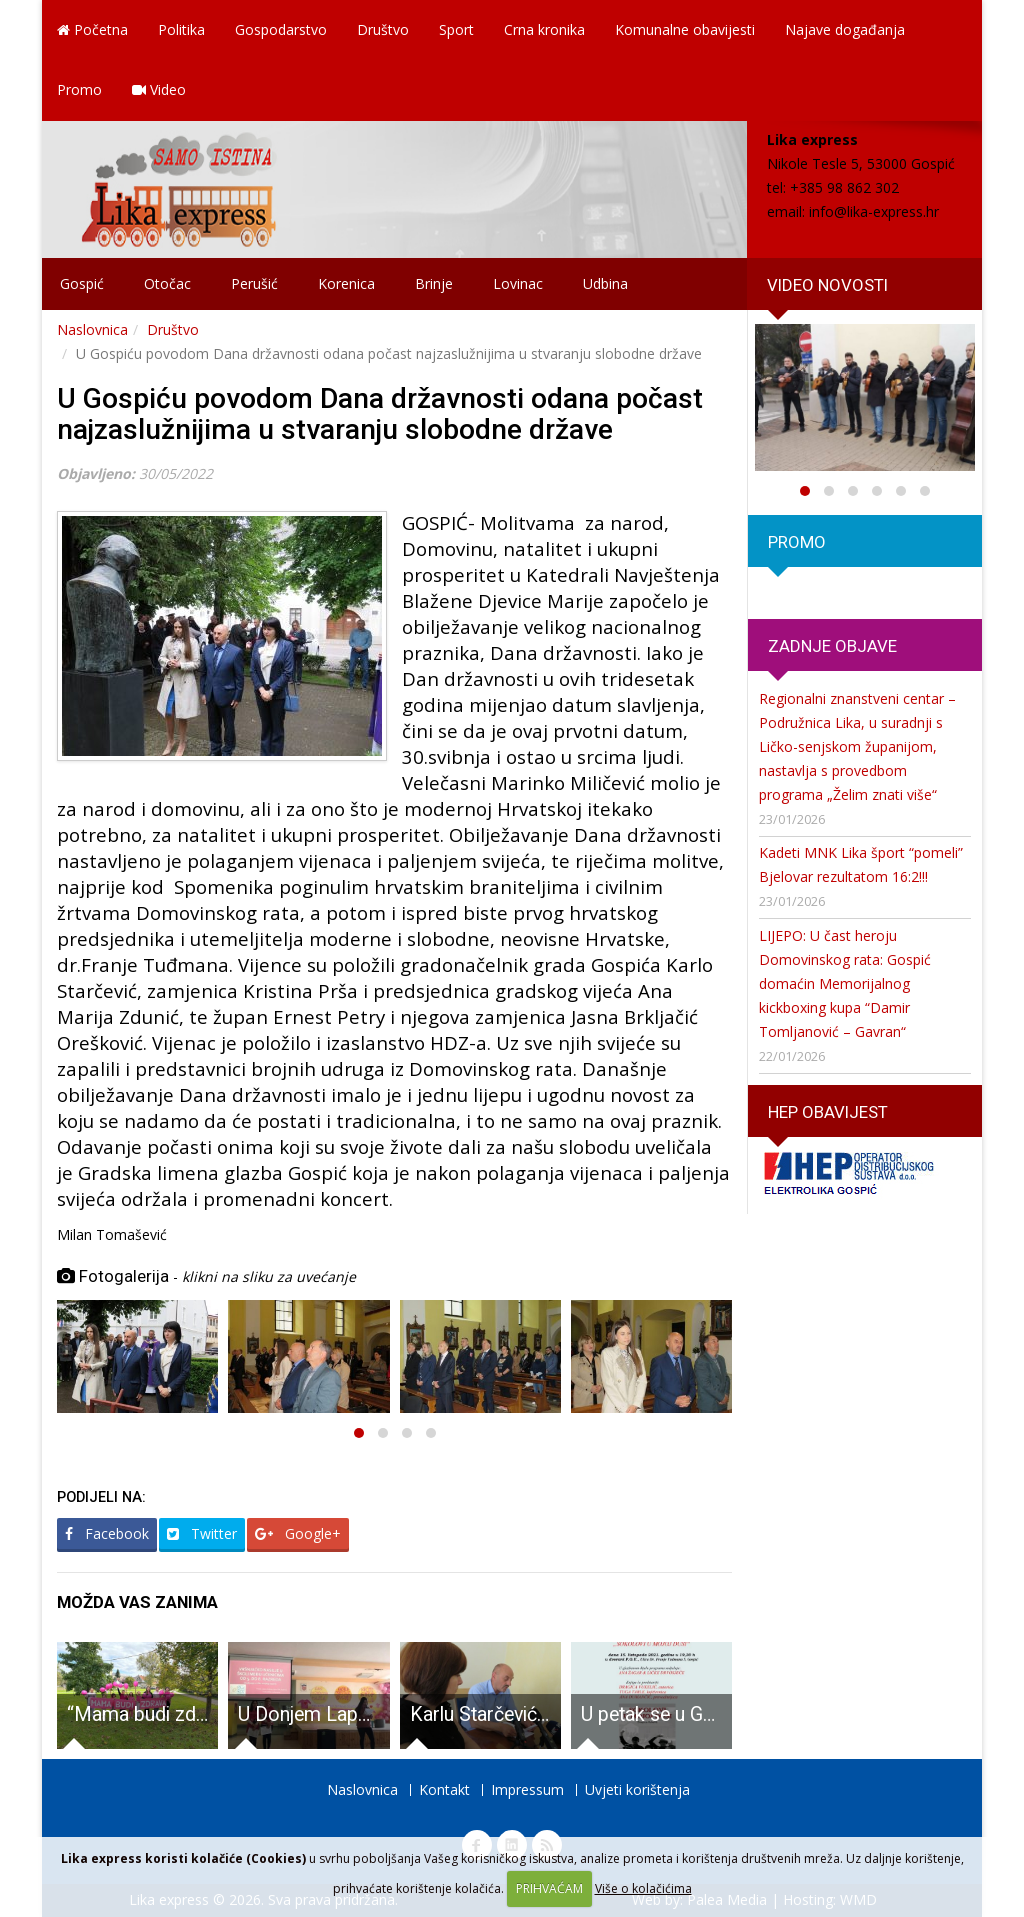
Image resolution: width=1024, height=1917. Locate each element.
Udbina (605, 283)
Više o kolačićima (643, 1888)
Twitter (202, 1533)
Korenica (346, 283)
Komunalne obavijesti (685, 29)
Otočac (167, 283)
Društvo (383, 29)
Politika (181, 29)
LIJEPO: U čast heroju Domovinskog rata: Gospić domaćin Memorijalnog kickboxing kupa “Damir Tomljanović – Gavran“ (845, 983)
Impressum (527, 1789)
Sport (456, 29)
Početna (92, 29)
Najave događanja (845, 29)
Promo (79, 89)
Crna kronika (544, 29)
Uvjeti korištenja (637, 1789)
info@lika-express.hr (874, 211)
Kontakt (444, 1789)
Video (159, 89)
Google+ (298, 1533)
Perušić (254, 283)
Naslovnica (92, 329)
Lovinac (518, 283)
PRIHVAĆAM (549, 1888)
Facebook (107, 1533)
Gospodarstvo (281, 29)
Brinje (434, 283)
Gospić (82, 283)
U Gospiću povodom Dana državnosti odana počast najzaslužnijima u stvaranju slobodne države (380, 414)
